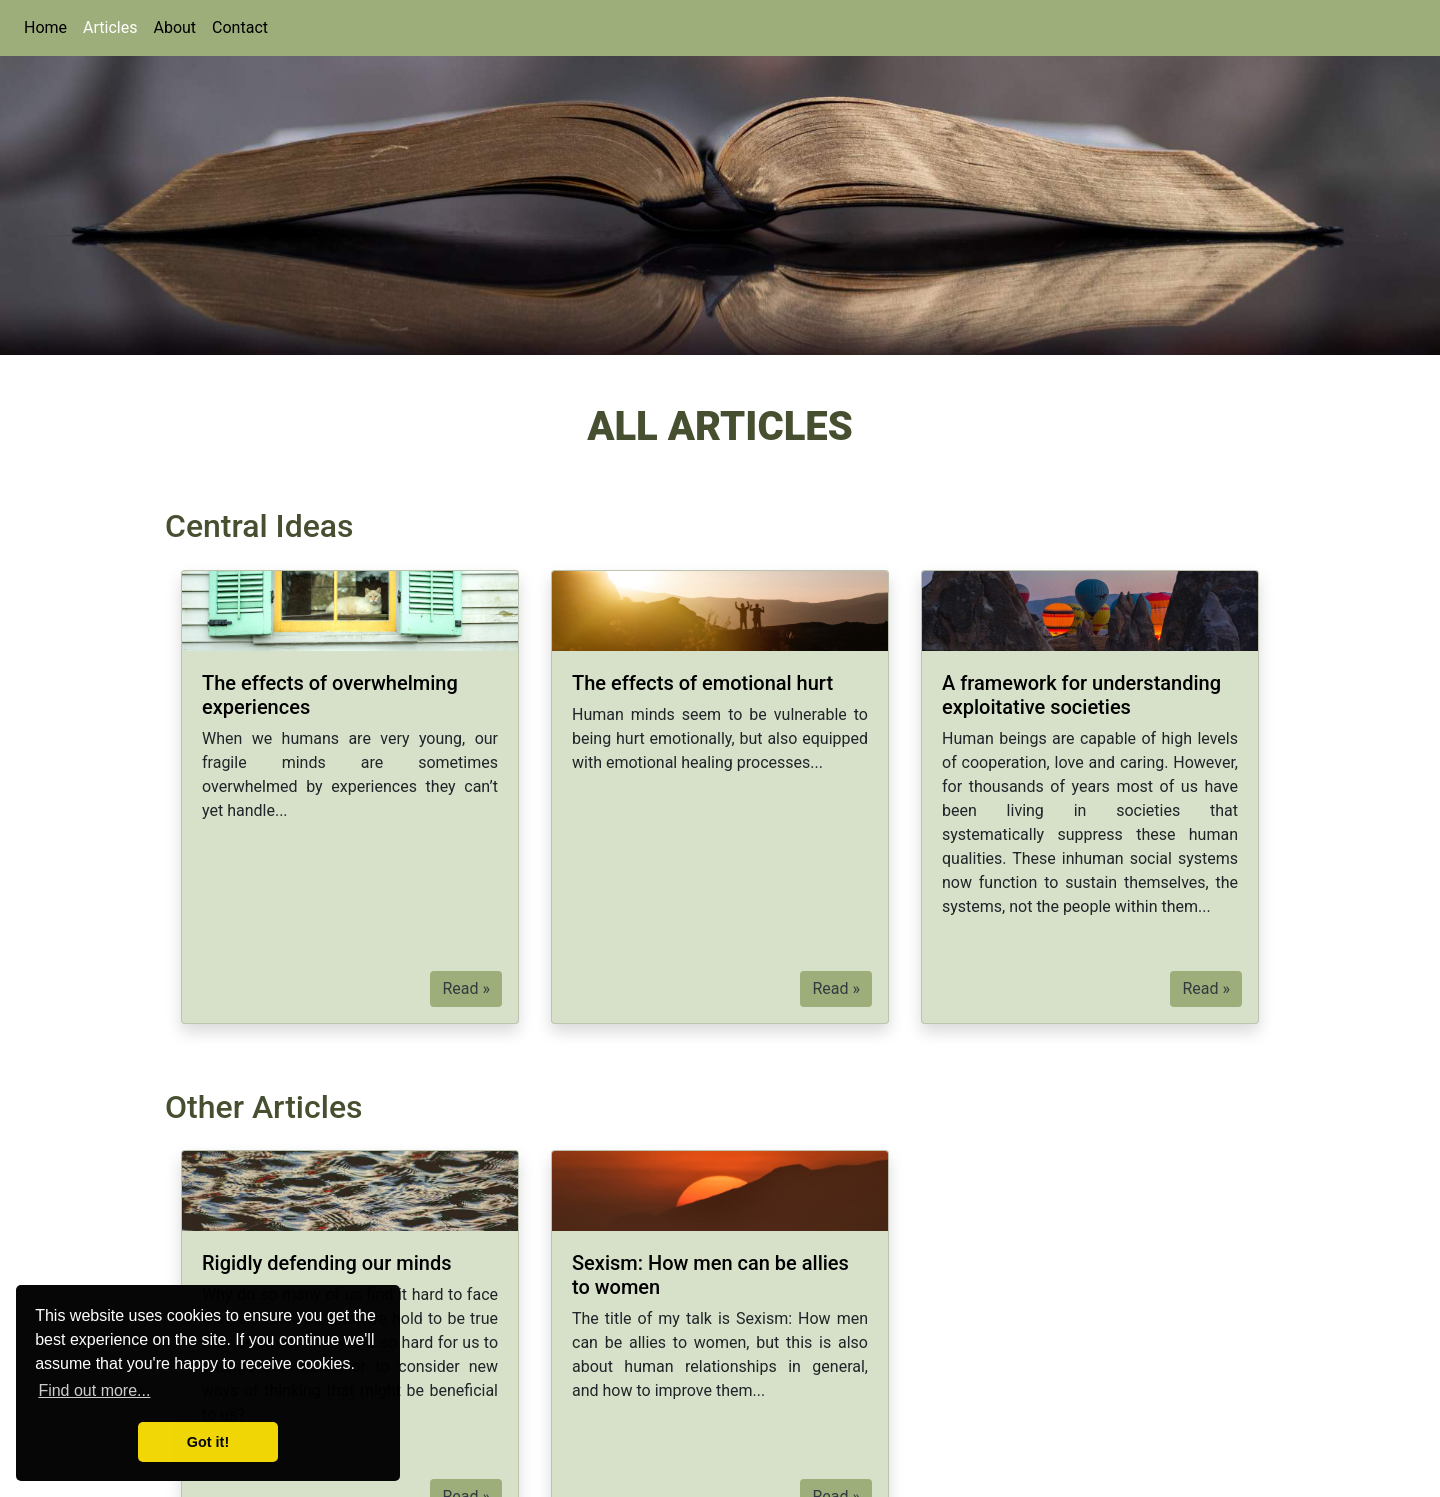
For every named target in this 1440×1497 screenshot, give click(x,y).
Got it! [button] (208, 1442)
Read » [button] (466, 988)
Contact (240, 27)
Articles (110, 27)
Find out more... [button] (94, 1390)
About (174, 27)
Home (45, 27)
